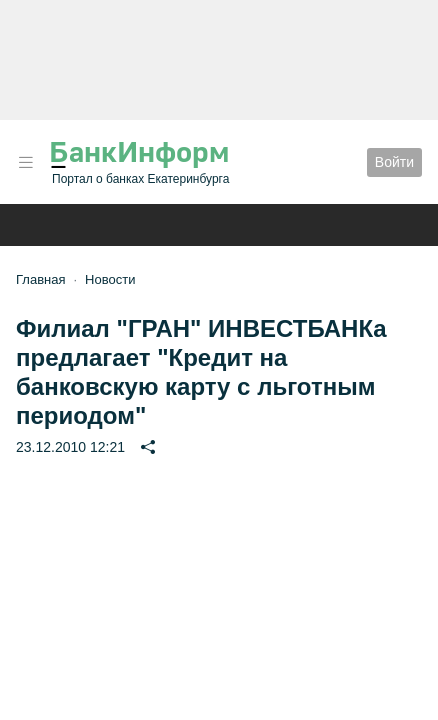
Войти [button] (394, 162)
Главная (40, 279)
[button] (26, 162)
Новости (110, 279)
